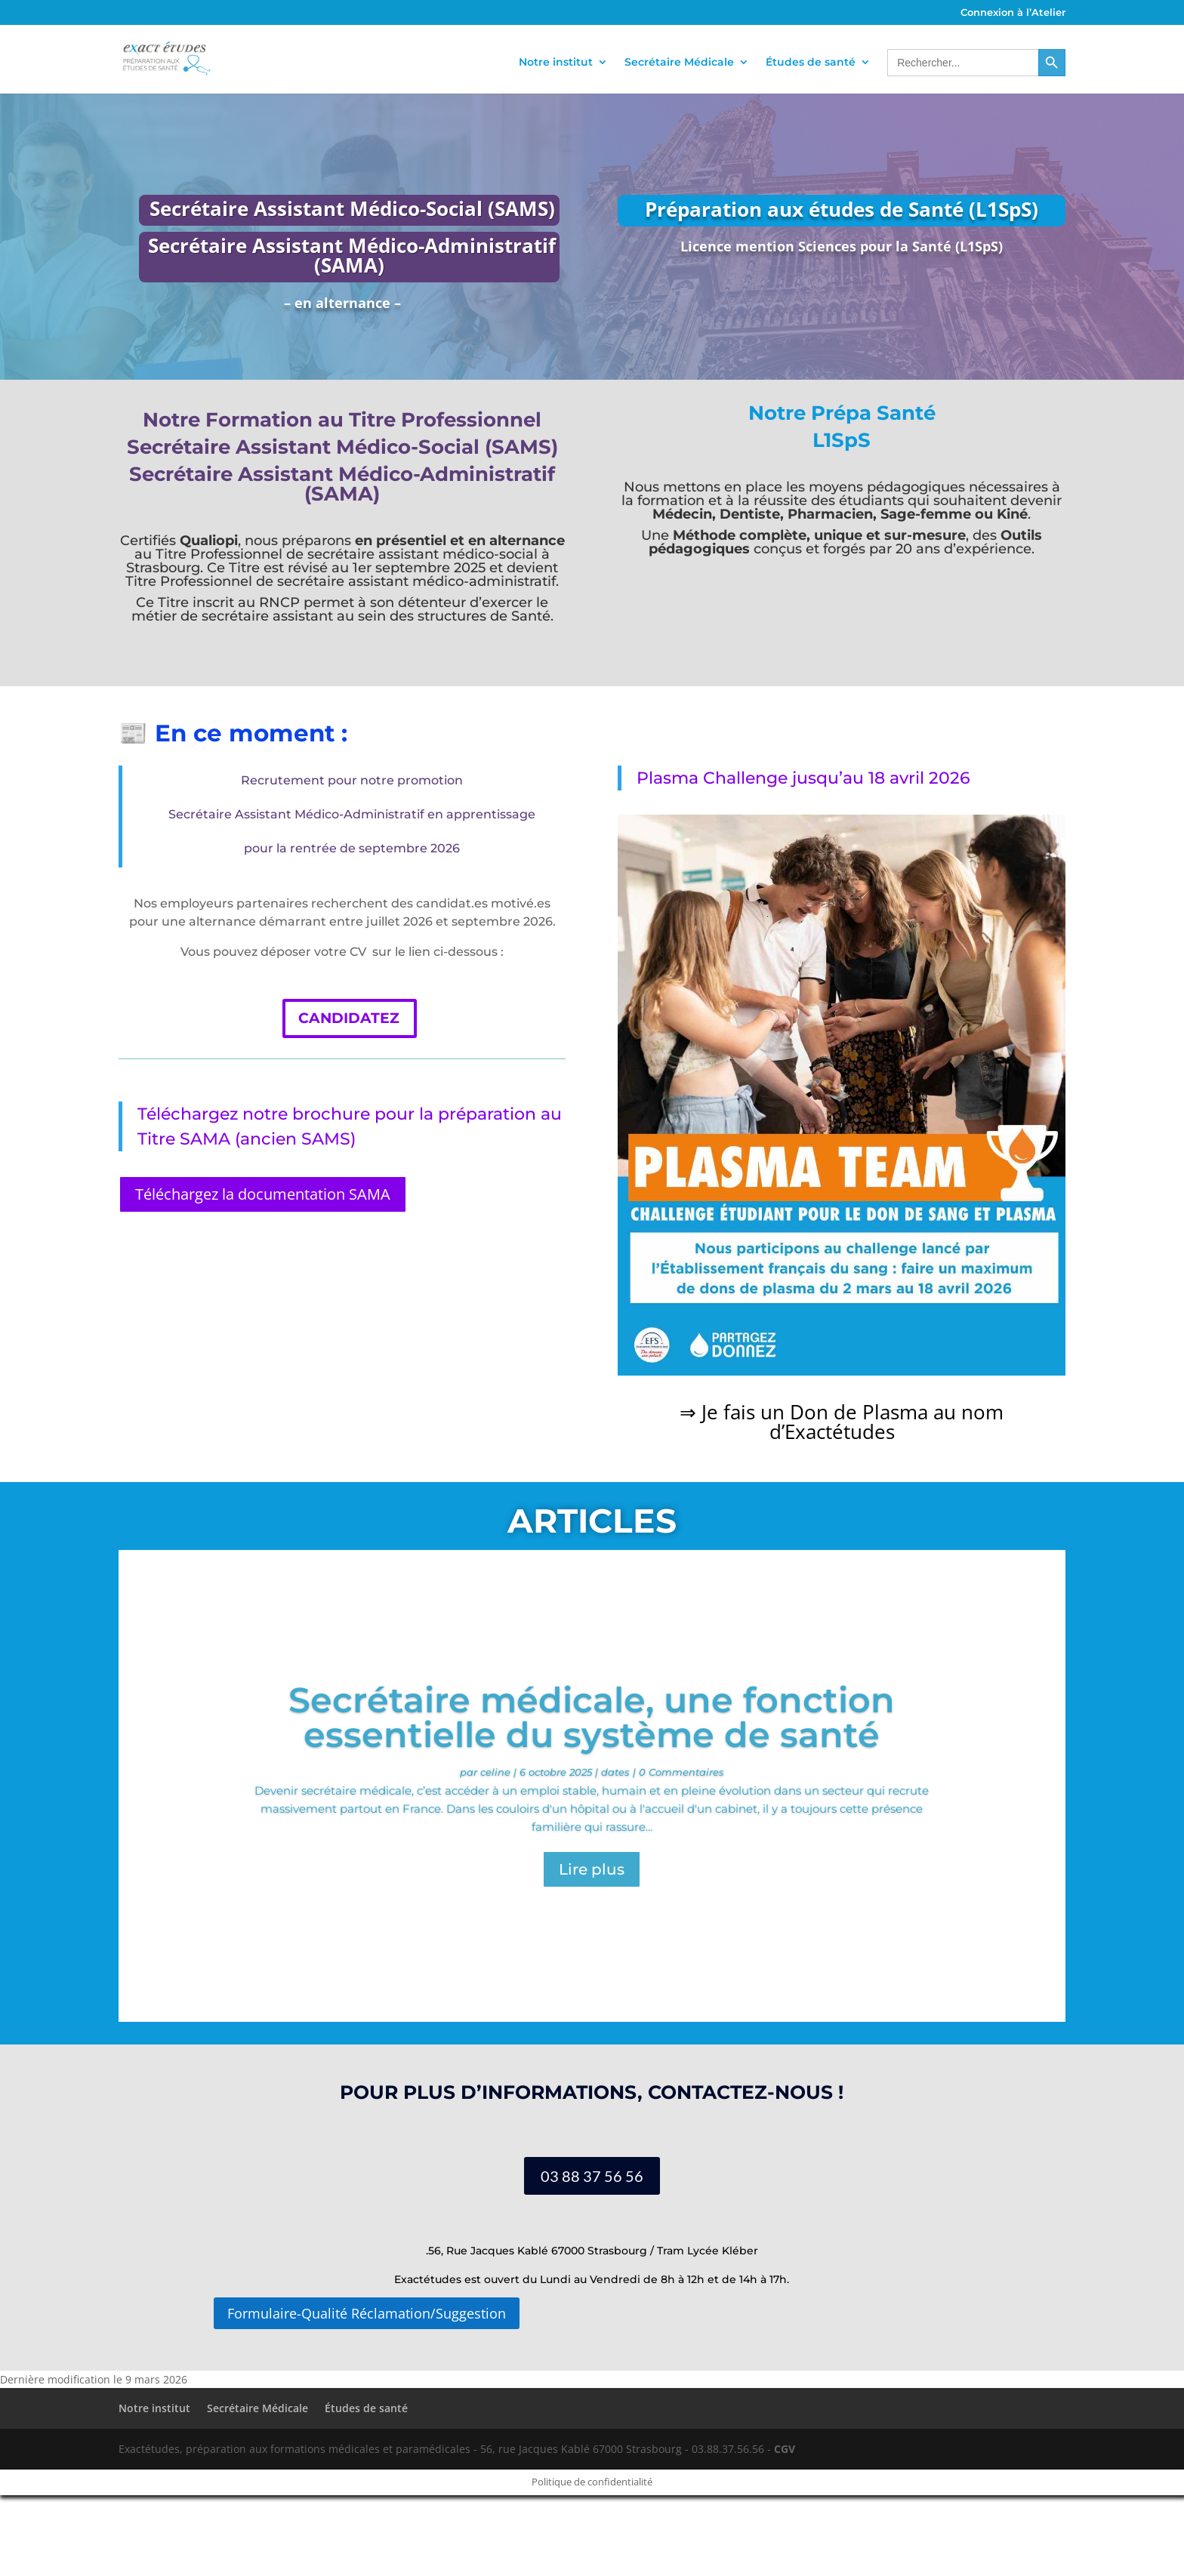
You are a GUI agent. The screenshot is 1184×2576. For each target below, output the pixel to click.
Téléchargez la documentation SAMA (262, 1194)
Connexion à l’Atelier (1012, 13)
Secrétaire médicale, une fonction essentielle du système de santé (591, 1717)
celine (495, 1772)
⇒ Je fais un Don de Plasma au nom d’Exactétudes (842, 1421)
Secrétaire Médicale (679, 63)
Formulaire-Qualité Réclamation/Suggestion (366, 2313)
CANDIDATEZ (348, 1018)
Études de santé (811, 63)
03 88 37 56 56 (592, 2176)
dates (615, 1772)
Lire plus (591, 1869)
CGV (784, 2449)
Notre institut (556, 63)
